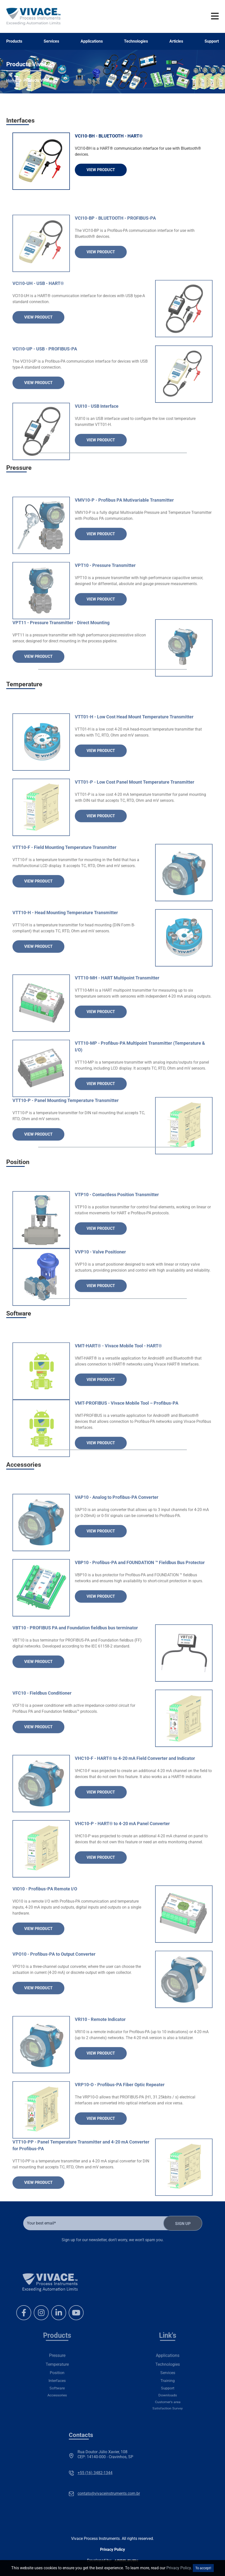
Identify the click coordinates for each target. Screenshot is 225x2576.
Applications (92, 41)
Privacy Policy (112, 2549)
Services (51, 41)
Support (212, 41)
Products (14, 41)
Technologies (136, 41)
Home (11, 80)
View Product (101, 169)
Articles (176, 41)
